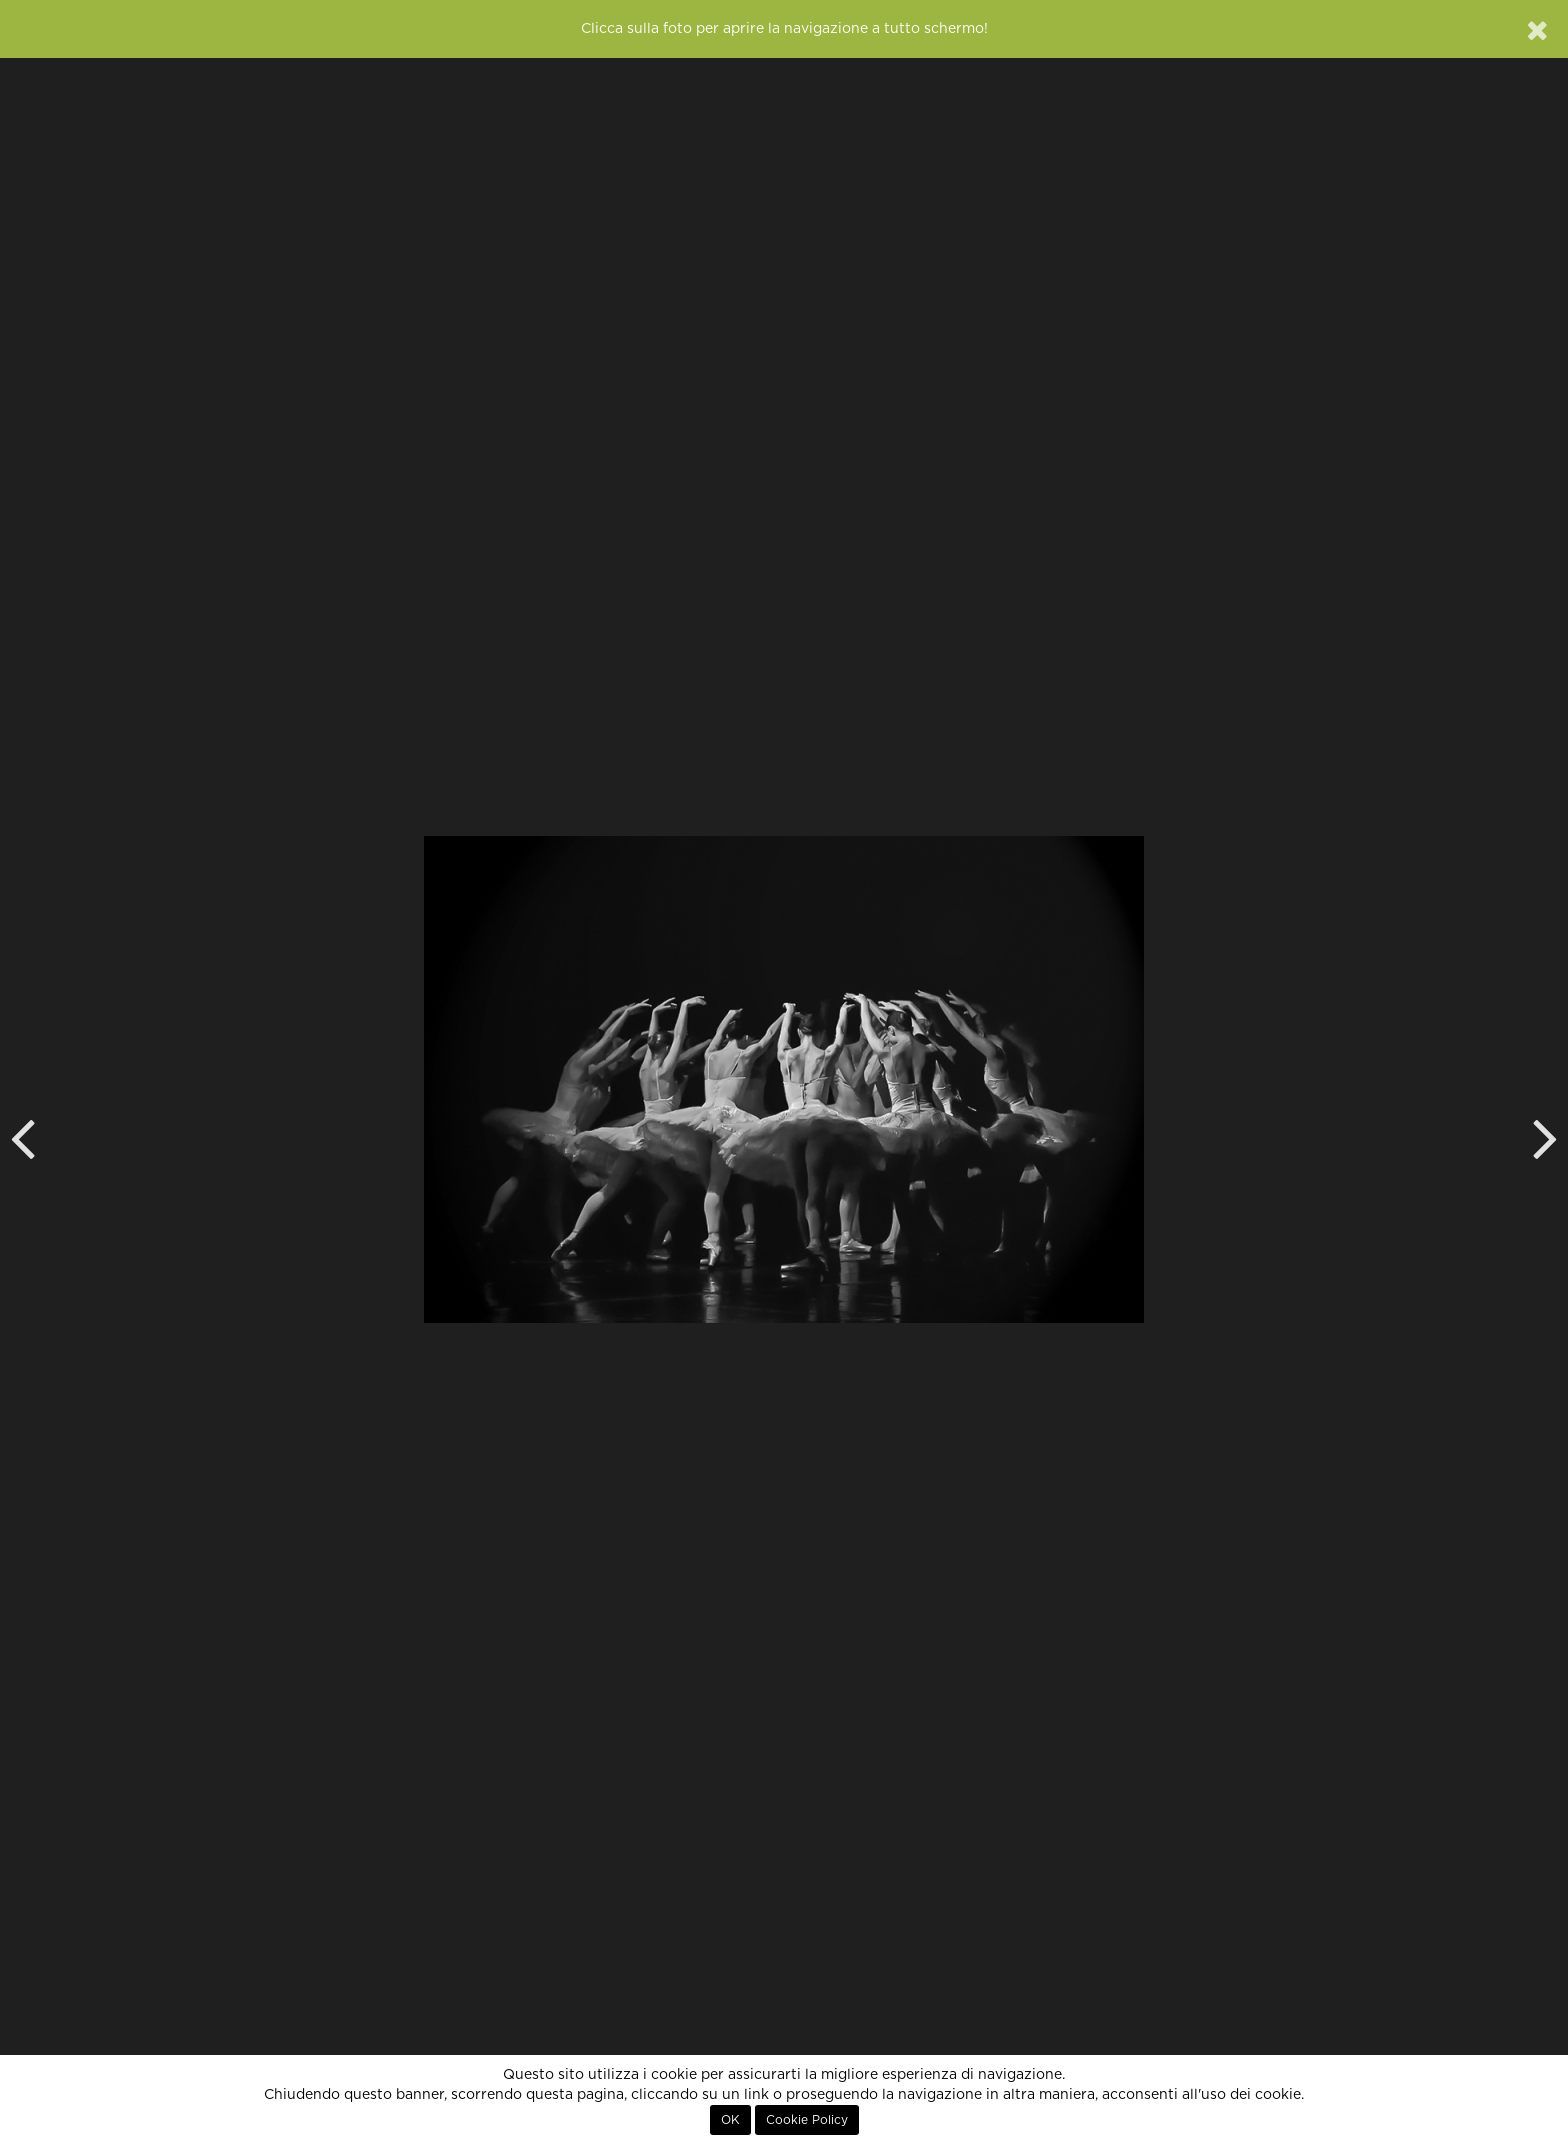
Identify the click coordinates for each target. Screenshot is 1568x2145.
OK (730, 2120)
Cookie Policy (807, 2120)
